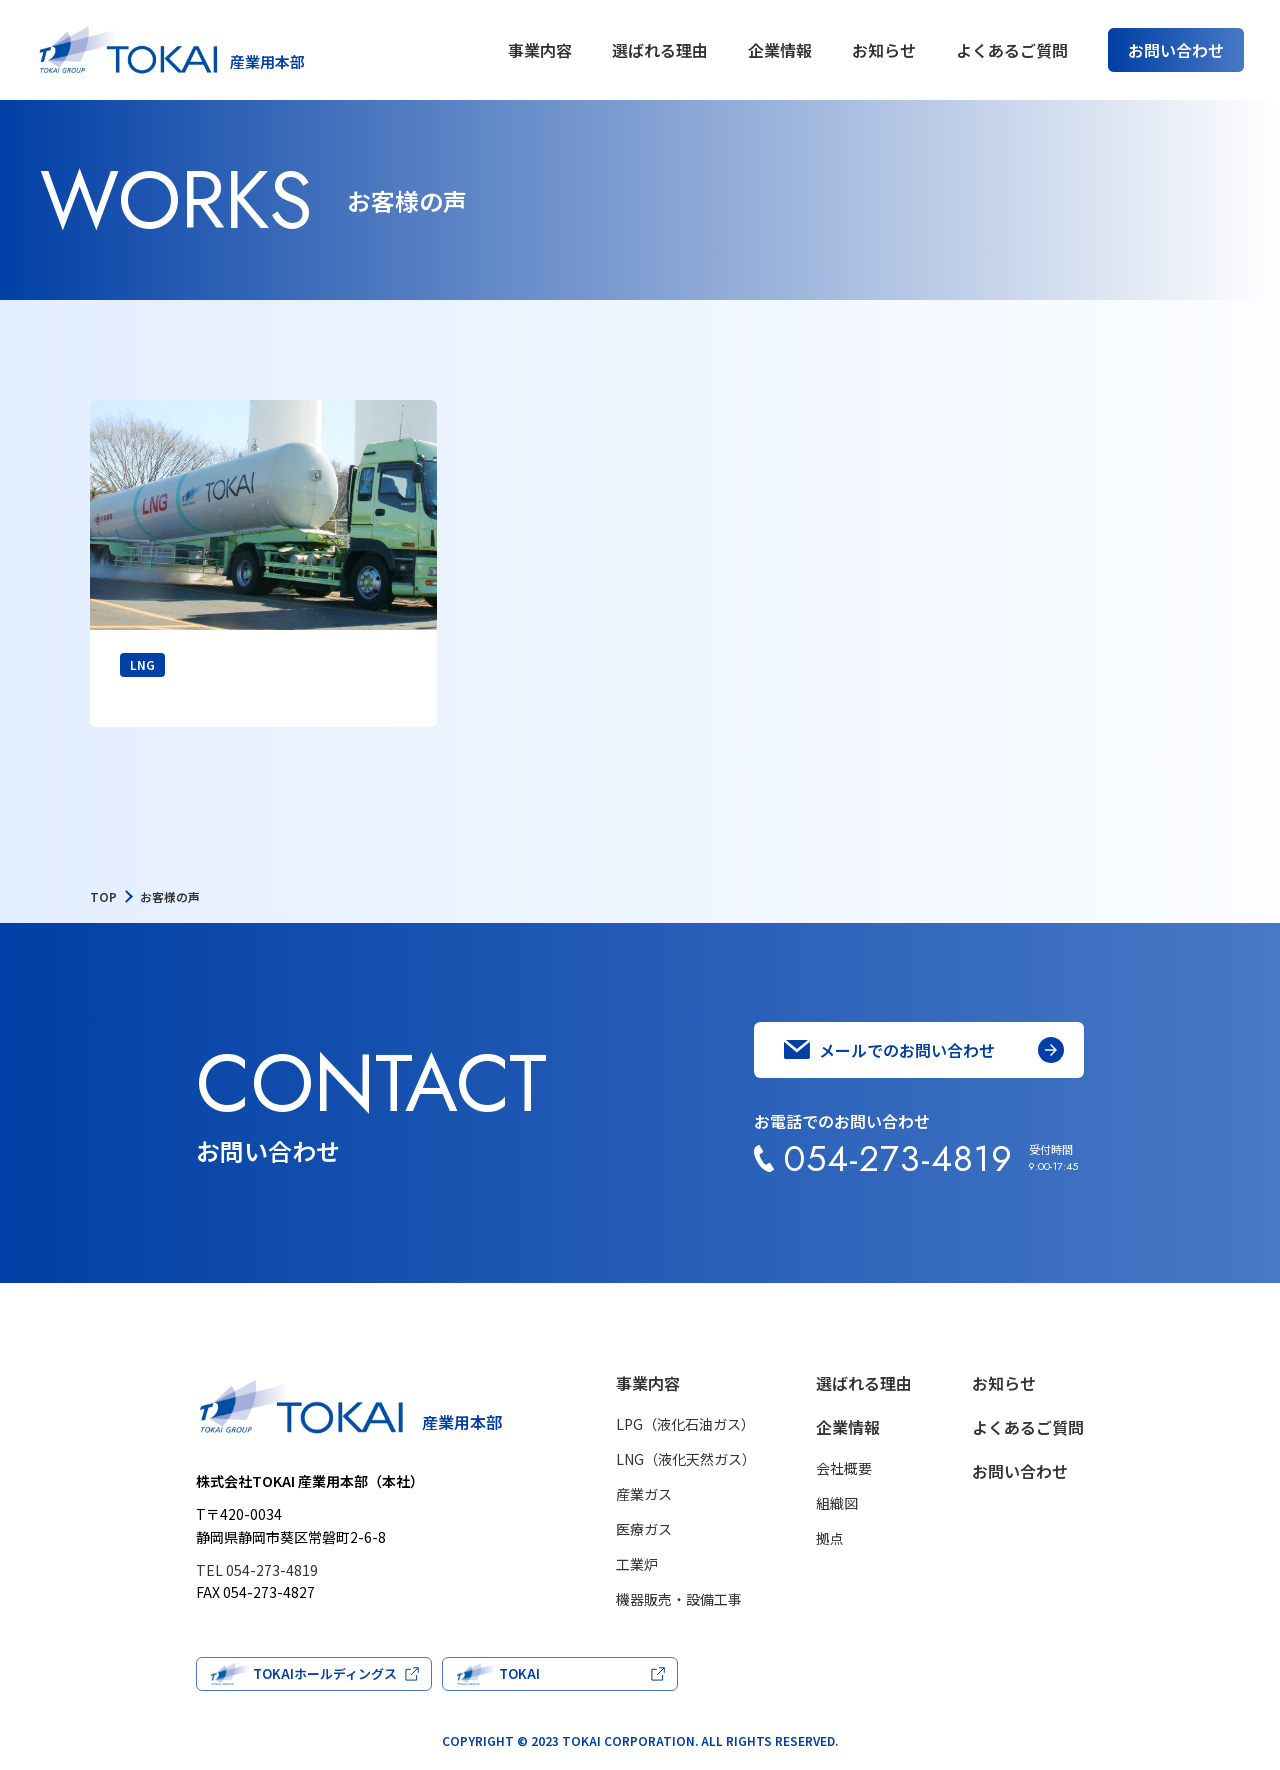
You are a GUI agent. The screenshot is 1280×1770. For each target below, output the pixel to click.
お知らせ (884, 50)
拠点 (830, 1538)
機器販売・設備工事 (679, 1599)
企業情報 (780, 50)
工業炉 (637, 1564)
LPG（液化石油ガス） (685, 1424)
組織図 (837, 1503)
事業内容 (540, 50)
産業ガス (644, 1494)
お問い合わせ (1020, 1471)
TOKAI (519, 1673)
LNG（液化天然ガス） (686, 1459)
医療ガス (644, 1529)
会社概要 (844, 1468)
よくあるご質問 (1012, 50)
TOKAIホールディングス (325, 1673)
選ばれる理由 (660, 50)
